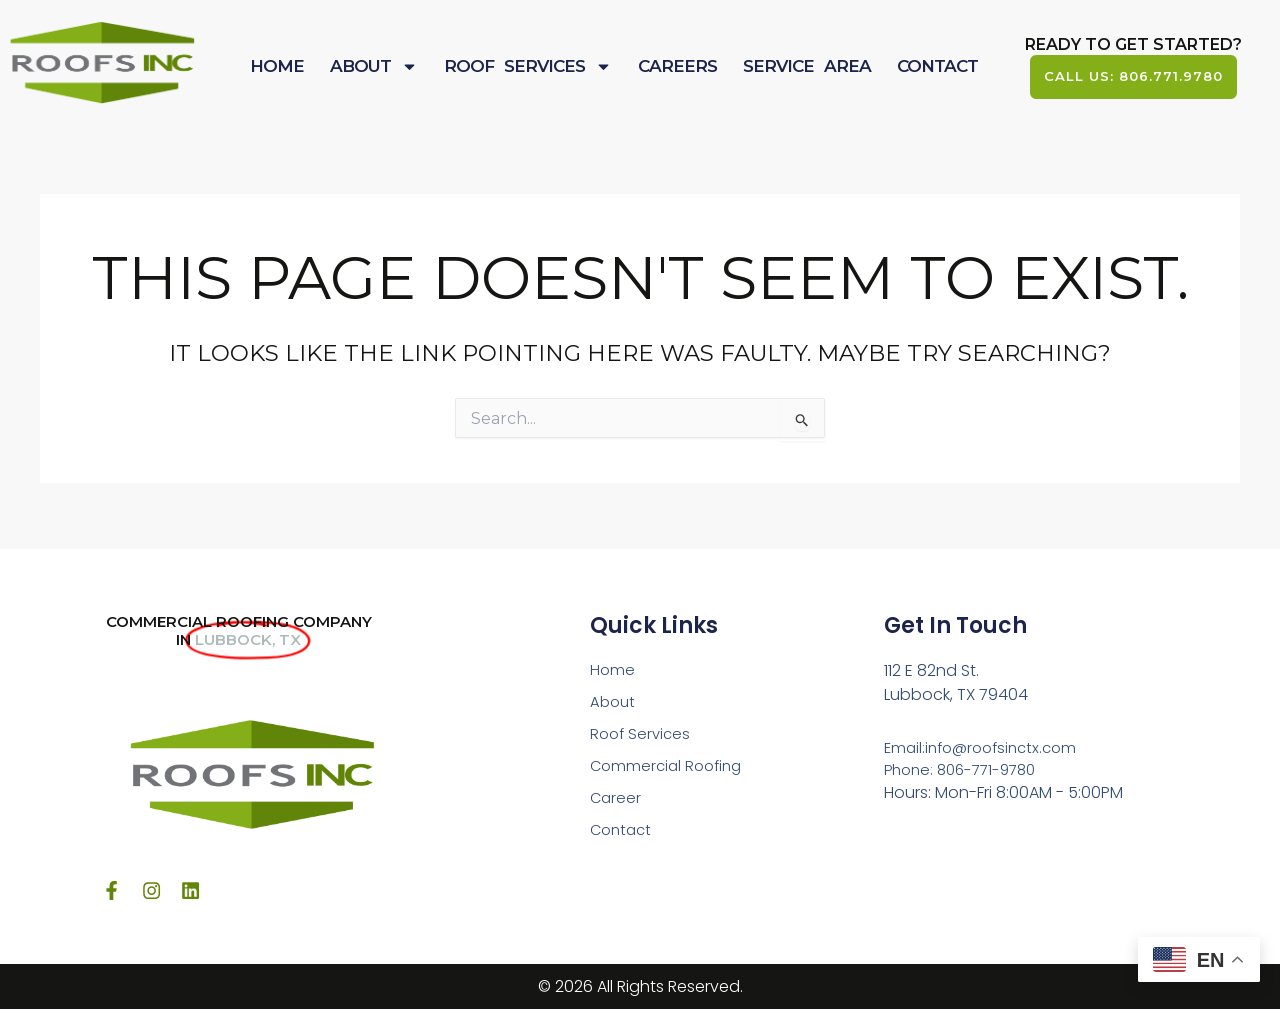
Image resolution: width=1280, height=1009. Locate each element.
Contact (937, 67)
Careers (677, 67)
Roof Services (528, 67)
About (374, 67)
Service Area (807, 67)
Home (277, 67)
